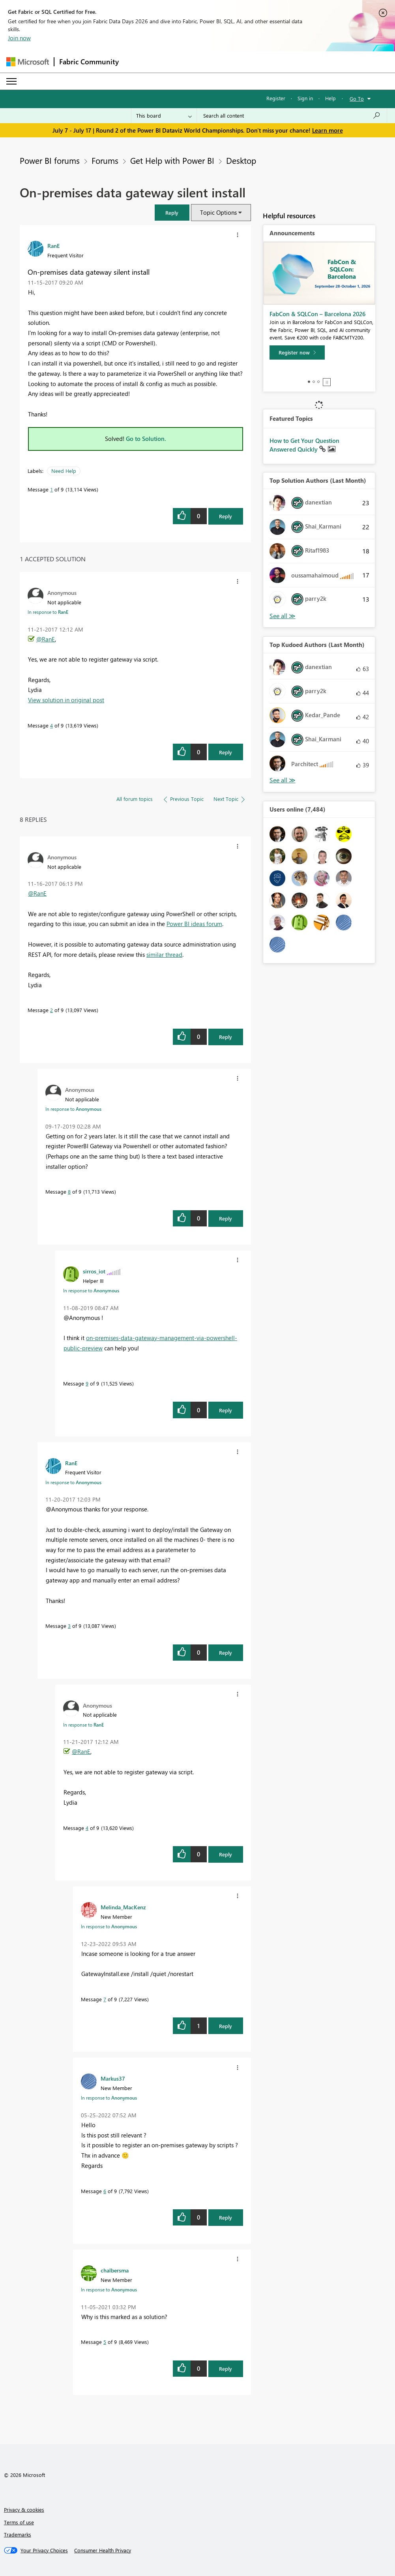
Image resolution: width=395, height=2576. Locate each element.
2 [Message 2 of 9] (51, 1010)
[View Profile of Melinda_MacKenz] (123, 1907)
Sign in (305, 98)
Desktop (241, 160)
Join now (19, 38)
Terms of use (19, 2522)
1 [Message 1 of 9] (51, 489)
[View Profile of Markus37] (113, 2078)
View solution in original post (66, 700)
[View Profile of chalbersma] (115, 2270)
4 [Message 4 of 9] (51, 725)
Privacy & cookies (24, 2509)
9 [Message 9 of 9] (87, 1383)
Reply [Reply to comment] (225, 752)
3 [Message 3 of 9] (69, 1625)
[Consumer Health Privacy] (102, 2550)
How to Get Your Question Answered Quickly (304, 445)
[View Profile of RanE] (53, 245)
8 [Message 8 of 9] (69, 1191)
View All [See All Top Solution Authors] (283, 616)
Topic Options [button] (218, 212)
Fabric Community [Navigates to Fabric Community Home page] (89, 61)
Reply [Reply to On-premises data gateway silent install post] (225, 516)
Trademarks (17, 2534)
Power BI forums (50, 160)
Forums (105, 160)
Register (275, 98)
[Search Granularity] (164, 115)
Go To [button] (357, 98)
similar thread (164, 954)
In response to (48, 612)
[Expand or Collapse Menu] (11, 81)
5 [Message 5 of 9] (104, 2341)
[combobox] (292, 115)
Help (330, 98)
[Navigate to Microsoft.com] (27, 61)
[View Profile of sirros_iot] (94, 1271)
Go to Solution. (146, 438)
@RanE (45, 639)
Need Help (63, 470)
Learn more (327, 130)
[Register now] (297, 352)
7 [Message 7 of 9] (104, 1999)
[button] (172, 212)
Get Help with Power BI (172, 160)
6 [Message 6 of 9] (104, 2191)
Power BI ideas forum (194, 924)
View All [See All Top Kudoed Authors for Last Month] (283, 780)
